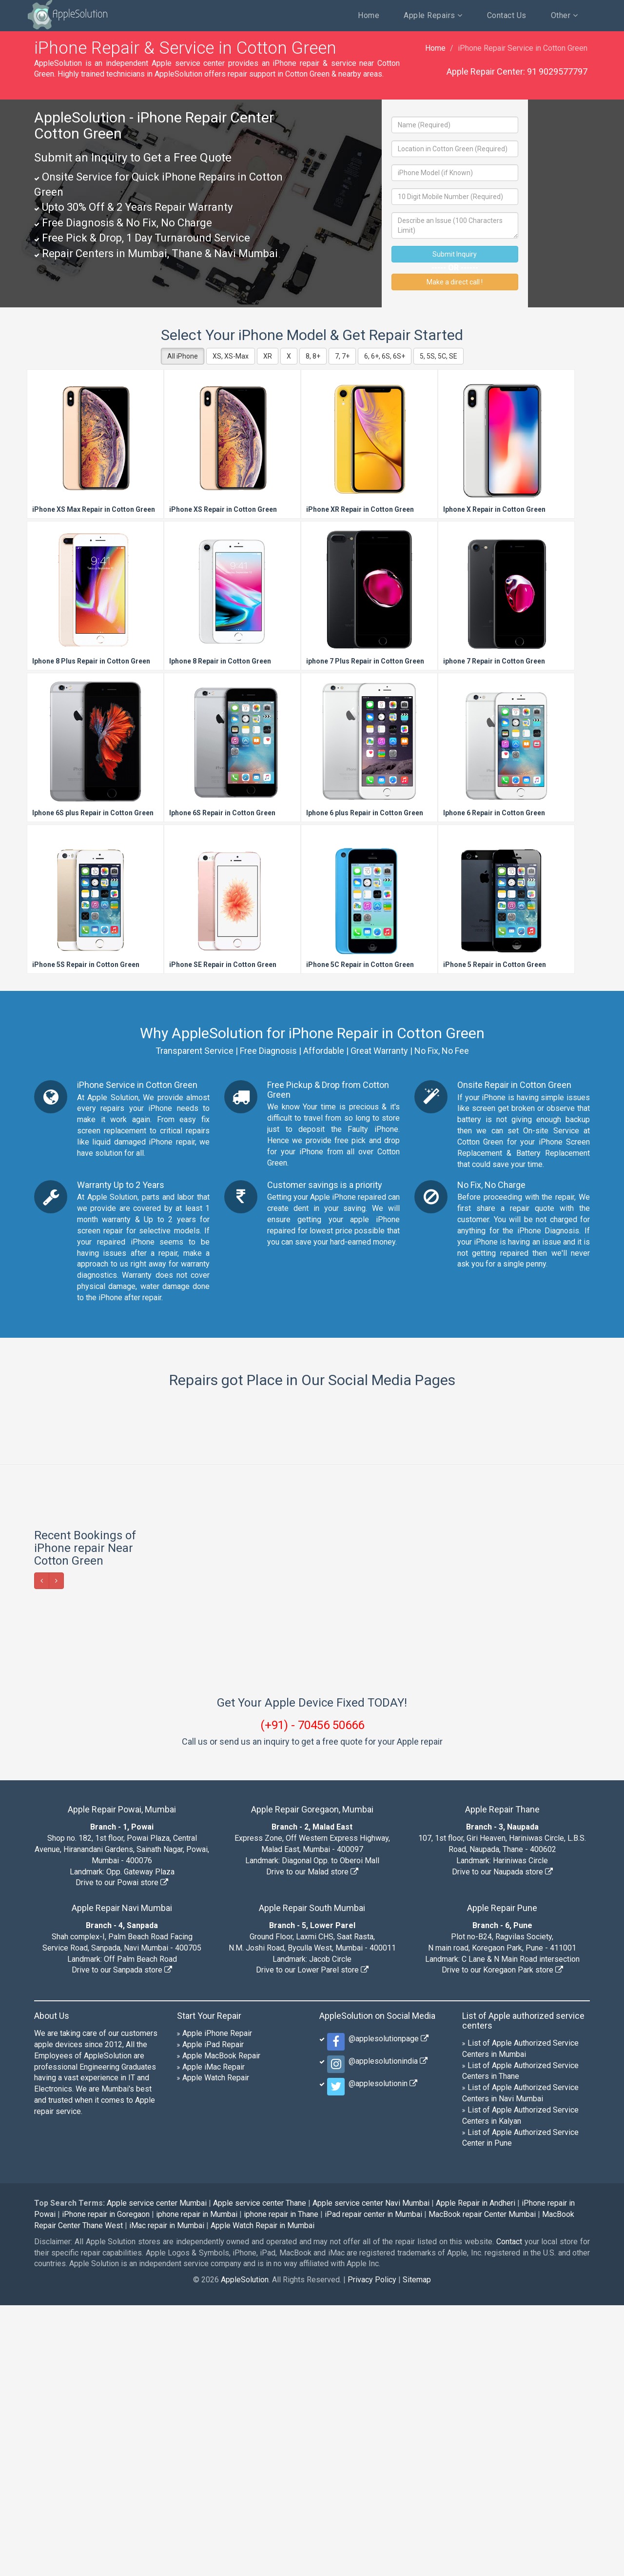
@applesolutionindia (386, 2331)
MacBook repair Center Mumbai (482, 2485)
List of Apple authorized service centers (523, 2291)
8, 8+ (313, 356)
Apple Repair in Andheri (475, 2473)
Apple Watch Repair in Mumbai (262, 2496)
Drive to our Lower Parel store (312, 2240)
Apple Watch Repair (215, 2348)
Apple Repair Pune (502, 2179)
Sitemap (417, 2550)
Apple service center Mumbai (157, 2473)
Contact (509, 2512)
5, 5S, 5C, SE (438, 356)
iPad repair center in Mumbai (373, 2485)
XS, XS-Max (231, 356)
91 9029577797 (557, 71)
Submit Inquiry (454, 254)
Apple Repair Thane (502, 2080)
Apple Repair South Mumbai (312, 2179)
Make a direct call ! (455, 282)
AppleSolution (67, 14)
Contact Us (506, 15)
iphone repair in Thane (281, 2485)
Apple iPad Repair (213, 2315)
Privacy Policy (372, 2550)
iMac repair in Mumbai (166, 2496)
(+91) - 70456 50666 (312, 1996)
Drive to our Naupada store (502, 2142)
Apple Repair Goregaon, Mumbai (312, 2080)
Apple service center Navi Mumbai (370, 2473)
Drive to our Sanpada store (122, 2240)
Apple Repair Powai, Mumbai (122, 2080)
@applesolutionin (381, 2354)
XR (267, 356)
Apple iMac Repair (213, 2337)
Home (368, 15)
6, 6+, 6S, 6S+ (384, 356)
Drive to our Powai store (122, 2153)
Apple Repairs (433, 15)
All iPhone (182, 356)
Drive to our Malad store (312, 2142)
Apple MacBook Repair (221, 2326)
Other (564, 15)
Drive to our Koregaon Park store (502, 2240)
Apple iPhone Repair (217, 2304)
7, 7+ (342, 356)
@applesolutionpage (387, 2309)
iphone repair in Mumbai (196, 2485)
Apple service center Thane (259, 2473)
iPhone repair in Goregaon (106, 2485)
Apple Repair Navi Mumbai (122, 2179)
